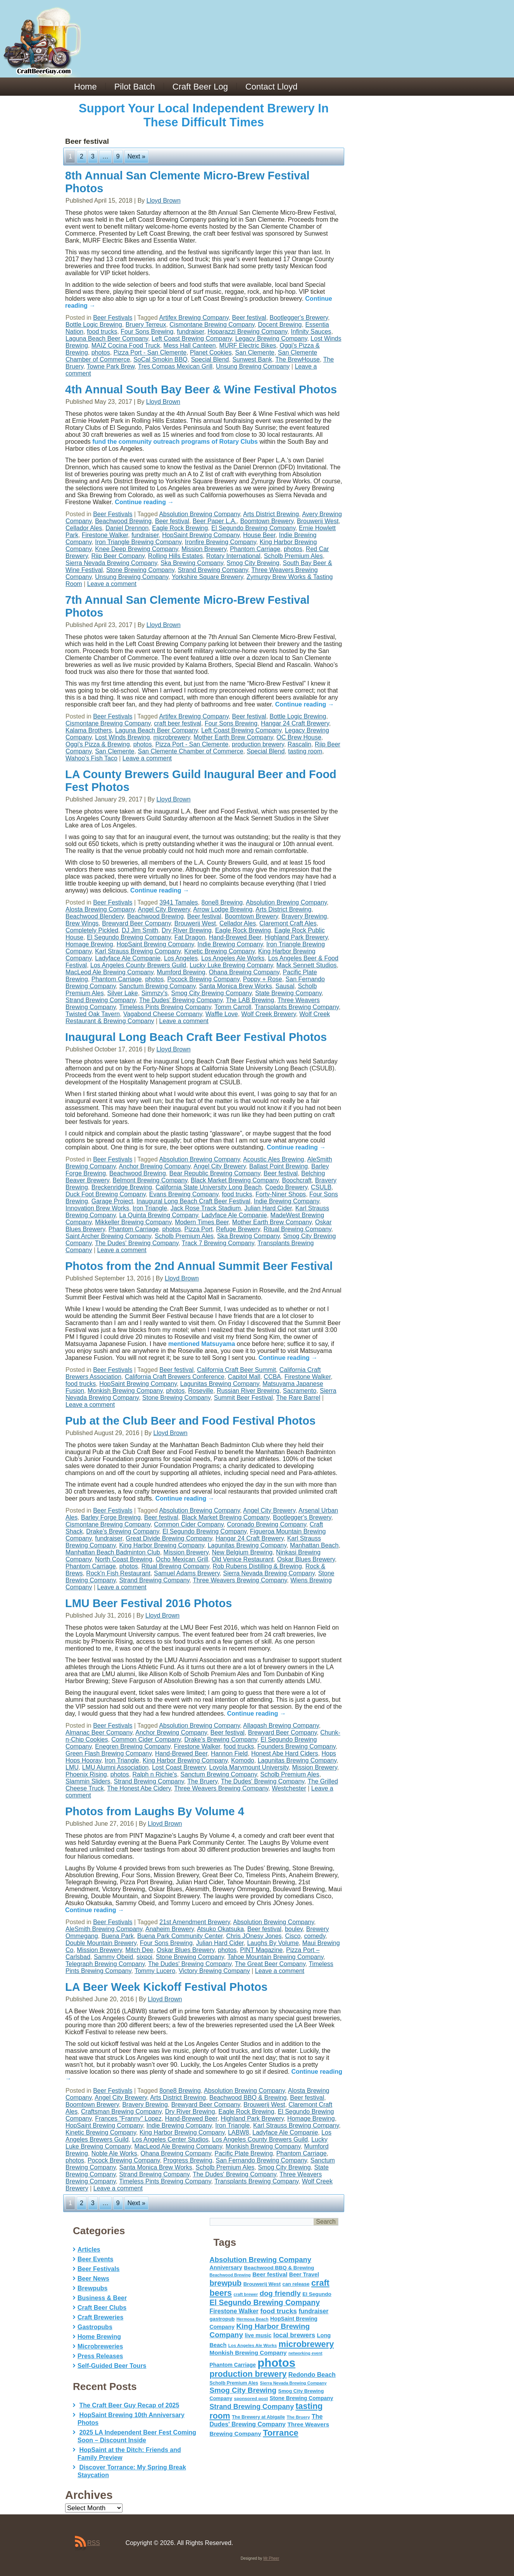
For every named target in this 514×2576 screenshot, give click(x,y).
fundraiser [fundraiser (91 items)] (313, 2311)
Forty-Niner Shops (280, 1194)
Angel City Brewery (164, 909)
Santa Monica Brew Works (235, 986)
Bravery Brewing (304, 916)
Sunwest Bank (252, 359)
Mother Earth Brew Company (233, 737)
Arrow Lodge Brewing (222, 909)
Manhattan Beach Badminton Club (113, 1552)
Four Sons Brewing (147, 331)
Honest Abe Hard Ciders (284, 1753)
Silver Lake (122, 993)
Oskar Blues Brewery (306, 1559)
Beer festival (249, 317)
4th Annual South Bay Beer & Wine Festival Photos (201, 389)
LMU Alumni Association (115, 1767)
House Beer (259, 535)
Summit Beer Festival (243, 1397)
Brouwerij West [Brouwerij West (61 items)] (262, 2284)
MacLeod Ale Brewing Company (110, 972)
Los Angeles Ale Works (232, 958)
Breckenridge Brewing (121, 1187)
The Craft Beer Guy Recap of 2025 (129, 2405)
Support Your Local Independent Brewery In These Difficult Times (204, 115)
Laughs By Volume (272, 1943)
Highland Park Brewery (296, 937)
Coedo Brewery (286, 1187)
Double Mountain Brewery (101, 1943)
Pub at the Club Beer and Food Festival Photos (190, 1421)
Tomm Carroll (232, 1007)
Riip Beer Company (118, 556)
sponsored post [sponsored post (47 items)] (251, 2398)
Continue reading (144, 502)
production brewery (258, 744)
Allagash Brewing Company (281, 1725)
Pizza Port (199, 1229)
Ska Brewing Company (191, 563)
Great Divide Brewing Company (169, 1538)
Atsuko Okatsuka (220, 1929)
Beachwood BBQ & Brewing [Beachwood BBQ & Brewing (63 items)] (279, 2268)
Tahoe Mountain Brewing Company (275, 1957)
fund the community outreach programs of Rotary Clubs (175, 441)
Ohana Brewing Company (244, 972)
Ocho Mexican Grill (182, 1559)
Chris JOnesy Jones (253, 1936)
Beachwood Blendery (95, 916)
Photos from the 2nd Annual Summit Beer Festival (199, 1266)
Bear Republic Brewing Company (214, 1173)
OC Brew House (298, 737)
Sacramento (299, 1390)
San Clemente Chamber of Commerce (190, 751)
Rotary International (233, 556)
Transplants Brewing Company (297, 1007)
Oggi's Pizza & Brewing (98, 744)
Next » (136, 156)
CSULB (321, 1187)
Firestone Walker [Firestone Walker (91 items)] (234, 2311)
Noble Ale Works (114, 2153)
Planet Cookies (211, 352)
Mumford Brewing (181, 972)
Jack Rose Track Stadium (206, 1208)
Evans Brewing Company (183, 1194)
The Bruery (202, 1781)
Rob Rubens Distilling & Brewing (257, 1566)
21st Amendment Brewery (194, 1922)
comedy (314, 1936)
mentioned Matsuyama (201, 1344)
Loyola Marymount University (249, 1767)
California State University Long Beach (208, 1187)
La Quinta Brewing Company (158, 1215)
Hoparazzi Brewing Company (247, 331)
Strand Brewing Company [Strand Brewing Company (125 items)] (252, 2407)
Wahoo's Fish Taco (91, 758)
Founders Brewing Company (296, 1746)
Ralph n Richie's (155, 1774)
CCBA (272, 1376)
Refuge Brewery (238, 1229)
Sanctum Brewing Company (157, 986)
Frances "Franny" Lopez (128, 2118)
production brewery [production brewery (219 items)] (248, 2374)
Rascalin (299, 744)
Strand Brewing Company (213, 570)
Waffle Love (221, 1014)
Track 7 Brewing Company (218, 1243)
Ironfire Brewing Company (220, 542)
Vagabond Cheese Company (162, 1014)
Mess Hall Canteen (190, 345)
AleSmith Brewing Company (104, 1929)
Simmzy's (154, 993)
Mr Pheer (271, 2558)
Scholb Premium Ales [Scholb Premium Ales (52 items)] (234, 2383)
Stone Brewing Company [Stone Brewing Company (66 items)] (301, 2398)
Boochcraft (296, 1180)
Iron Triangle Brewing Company (138, 542)
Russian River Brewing (248, 1390)
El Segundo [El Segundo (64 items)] (316, 2294)
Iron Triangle (150, 1208)
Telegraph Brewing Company (105, 1964)
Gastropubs (95, 2327)
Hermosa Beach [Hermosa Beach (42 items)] (252, 2319)
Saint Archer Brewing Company (108, 1236)
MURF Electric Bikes (247, 345)
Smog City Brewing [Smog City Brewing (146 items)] (243, 2390)
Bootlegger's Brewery (299, 317)
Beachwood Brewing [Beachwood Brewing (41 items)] (230, 2275)
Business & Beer (102, 2298)
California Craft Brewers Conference (174, 1376)
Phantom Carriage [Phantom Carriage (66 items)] (233, 2365)
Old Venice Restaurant (243, 1559)
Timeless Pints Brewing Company (165, 1007)
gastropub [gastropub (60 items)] (222, 2319)
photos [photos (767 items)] (276, 2362)
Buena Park (117, 1936)
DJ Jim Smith (140, 930)
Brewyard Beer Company (136, 923)
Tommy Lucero (155, 1971)
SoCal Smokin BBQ (160, 359)
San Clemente (254, 352)
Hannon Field (229, 1753)
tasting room (305, 751)
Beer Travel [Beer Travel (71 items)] (304, 2274)
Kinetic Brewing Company (219, 951)
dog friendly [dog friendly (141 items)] (280, 2293)
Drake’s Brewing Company (122, 1531)
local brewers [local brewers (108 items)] (294, 2335)
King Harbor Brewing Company (161, 1545)
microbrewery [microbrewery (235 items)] (306, 2344)
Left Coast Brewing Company (192, 338)
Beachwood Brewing (123, 521)
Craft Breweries (100, 2317)
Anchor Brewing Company (155, 1166)
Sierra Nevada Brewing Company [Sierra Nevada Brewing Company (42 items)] (293, 2383)
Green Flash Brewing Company (109, 1753)
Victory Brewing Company (214, 1971)
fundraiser (190, 331)
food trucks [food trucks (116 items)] (278, 2311)
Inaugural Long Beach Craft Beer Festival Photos (196, 1037)
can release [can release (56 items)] (296, 2284)
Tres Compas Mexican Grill (175, 366)
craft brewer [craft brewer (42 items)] (246, 2294)
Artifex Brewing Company (193, 317)
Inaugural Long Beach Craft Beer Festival (193, 1201)
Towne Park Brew (111, 366)
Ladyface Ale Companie (127, 958)
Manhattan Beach (314, 1545)
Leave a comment (111, 584)
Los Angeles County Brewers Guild (138, 965)
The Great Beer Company (270, 1964)
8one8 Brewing (222, 902)
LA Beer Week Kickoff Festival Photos (166, 1987)
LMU (72, 1767)
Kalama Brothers (89, 730)
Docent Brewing (280, 324)
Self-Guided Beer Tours (112, 2365)
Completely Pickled (92, 930)
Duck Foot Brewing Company (106, 1194)
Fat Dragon (189, 937)
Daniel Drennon (126, 528)
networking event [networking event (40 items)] (305, 2353)
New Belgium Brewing (242, 1552)
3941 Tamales (178, 902)
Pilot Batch (134, 86)
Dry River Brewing (187, 930)
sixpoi (144, 1957)
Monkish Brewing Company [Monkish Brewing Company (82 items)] (248, 2352)
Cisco (292, 1936)
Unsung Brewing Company (253, 366)
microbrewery (171, 737)
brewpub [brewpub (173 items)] (226, 2283)
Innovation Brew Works (97, 1208)
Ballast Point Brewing (278, 1166)
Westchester (289, 1788)
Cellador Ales (84, 528)
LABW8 (238, 2132)
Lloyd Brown (164, 200)
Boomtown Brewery (267, 521)
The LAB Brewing (250, 1000)
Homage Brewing (89, 944)
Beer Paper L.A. (215, 521)
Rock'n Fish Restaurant (118, 1573)
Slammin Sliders (88, 1781)
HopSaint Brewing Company (201, 535)
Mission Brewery (203, 549)
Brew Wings (82, 923)
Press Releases (100, 2356)
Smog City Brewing (253, 563)
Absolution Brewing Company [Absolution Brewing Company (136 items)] (260, 2260)
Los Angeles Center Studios (170, 2139)
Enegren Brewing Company (132, 1746)
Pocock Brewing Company (203, 979)
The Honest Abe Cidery (139, 1788)
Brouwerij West (317, 521)
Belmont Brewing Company (150, 1180)
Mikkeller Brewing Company (133, 1222)
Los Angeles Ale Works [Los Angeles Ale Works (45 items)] (252, 2345)
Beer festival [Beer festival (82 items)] (269, 2274)
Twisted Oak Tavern (93, 1014)
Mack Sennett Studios (306, 965)
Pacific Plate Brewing (244, 2153)
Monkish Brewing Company (125, 1390)
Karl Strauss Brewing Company (138, 951)
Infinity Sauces (311, 331)
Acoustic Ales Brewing (273, 1159)
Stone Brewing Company (140, 570)
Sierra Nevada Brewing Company (111, 563)
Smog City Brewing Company (211, 993)
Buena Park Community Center (180, 1936)
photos (100, 352)
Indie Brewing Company (230, 944)
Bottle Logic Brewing (94, 324)
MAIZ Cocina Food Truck (125, 345)
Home (85, 86)
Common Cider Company (188, 1524)
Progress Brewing (187, 2160)
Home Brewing (99, 2336)
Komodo (242, 1760)
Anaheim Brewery (169, 1929)
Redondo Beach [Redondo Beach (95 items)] (312, 2374)
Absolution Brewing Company (199, 514)
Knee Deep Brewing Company (136, 549)
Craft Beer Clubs (102, 2307)
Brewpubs (92, 2288)
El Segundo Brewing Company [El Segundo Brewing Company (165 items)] (265, 2302)
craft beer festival (177, 723)
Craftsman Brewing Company (121, 2111)
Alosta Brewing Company (100, 909)
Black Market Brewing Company (234, 1180)
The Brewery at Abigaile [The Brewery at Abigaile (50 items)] (258, 2417)
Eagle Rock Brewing (180, 528)
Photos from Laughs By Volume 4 (154, 1811)
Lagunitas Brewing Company (219, 1383)
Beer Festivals (112, 317)
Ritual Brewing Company (297, 1229)
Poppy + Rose (262, 979)
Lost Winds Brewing (122, 737)
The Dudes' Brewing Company (181, 1000)
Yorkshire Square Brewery (207, 577)
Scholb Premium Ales (293, 556)
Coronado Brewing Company (266, 1524)
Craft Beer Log (200, 86)
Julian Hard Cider (268, 1208)
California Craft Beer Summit (236, 1369)
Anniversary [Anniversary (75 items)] (226, 2267)
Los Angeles (181, 958)
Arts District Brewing (271, 514)
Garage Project (112, 1201)
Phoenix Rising (86, 1774)
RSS (93, 2543)
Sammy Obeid (113, 1957)
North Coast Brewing (123, 1559)
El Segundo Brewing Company (253, 528)
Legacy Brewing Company (271, 338)
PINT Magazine (261, 1950)
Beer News (93, 2278)
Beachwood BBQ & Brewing (247, 2097)
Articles (89, 2249)
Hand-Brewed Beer (235, 937)
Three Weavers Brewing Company (240, 1580)
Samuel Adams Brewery (187, 1573)
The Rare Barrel (298, 1397)
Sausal (285, 986)
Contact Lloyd (271, 86)
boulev (294, 1929)
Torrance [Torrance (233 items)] (280, 2433)
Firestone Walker (105, 535)
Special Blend (210, 359)
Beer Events (96, 2259)
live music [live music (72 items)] (258, 2335)
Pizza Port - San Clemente (150, 352)
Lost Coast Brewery (178, 1767)
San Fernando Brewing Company (261, 2160)
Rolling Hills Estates (175, 556)
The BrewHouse (297, 359)
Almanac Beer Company (99, 1732)
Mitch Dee (139, 1950)
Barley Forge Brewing (111, 1517)
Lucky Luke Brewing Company (231, 965)
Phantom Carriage (255, 549)
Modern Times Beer (202, 1222)
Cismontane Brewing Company (211, 324)
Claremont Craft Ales (288, 923)
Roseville (200, 1390)
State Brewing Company (288, 993)
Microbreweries (100, 2346)
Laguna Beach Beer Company (107, 338)
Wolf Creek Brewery (268, 1014)
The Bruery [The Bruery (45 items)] (298, 2417)
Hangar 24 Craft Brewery (295, 723)
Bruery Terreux (146, 324)
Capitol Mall (244, 1376)
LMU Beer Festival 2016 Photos (148, 1603)
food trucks (102, 331)
